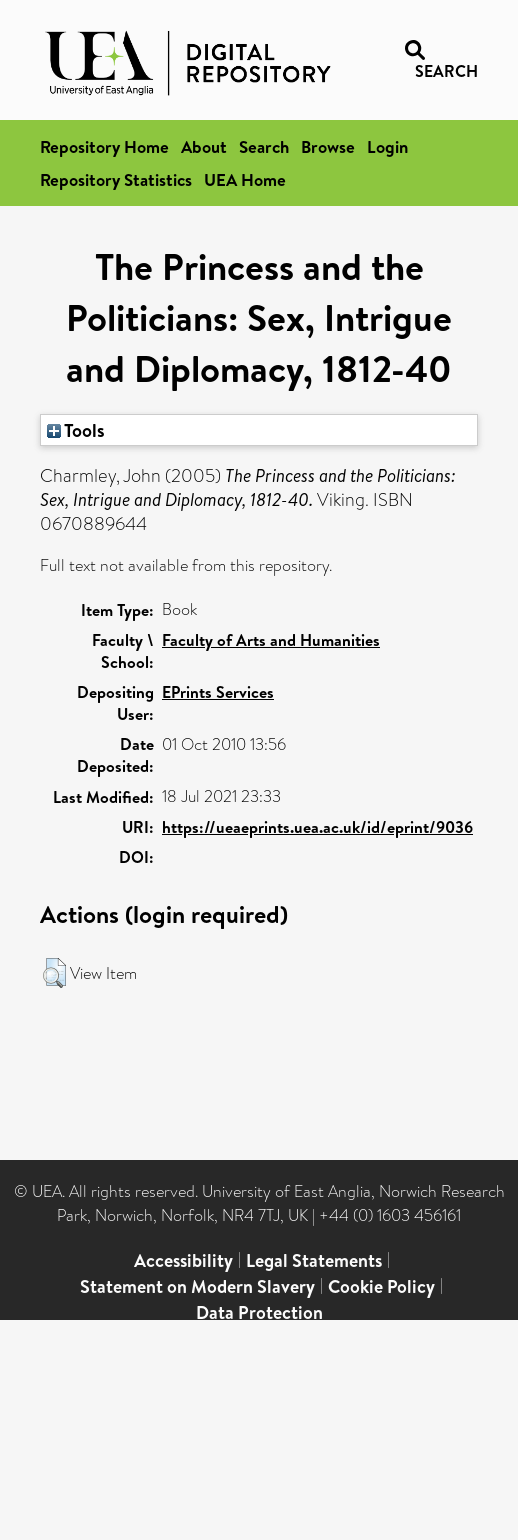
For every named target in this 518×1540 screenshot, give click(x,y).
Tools (76, 430)
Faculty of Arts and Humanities (271, 640)
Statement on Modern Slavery (197, 1286)
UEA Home (245, 179)
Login (387, 146)
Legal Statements (314, 1260)
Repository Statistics (116, 179)
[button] (54, 973)
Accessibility (183, 1260)
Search (264, 146)
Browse (328, 146)
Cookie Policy (381, 1286)
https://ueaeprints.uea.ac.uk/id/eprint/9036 (317, 827)
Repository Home (104, 146)
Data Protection (259, 1312)
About (204, 146)
